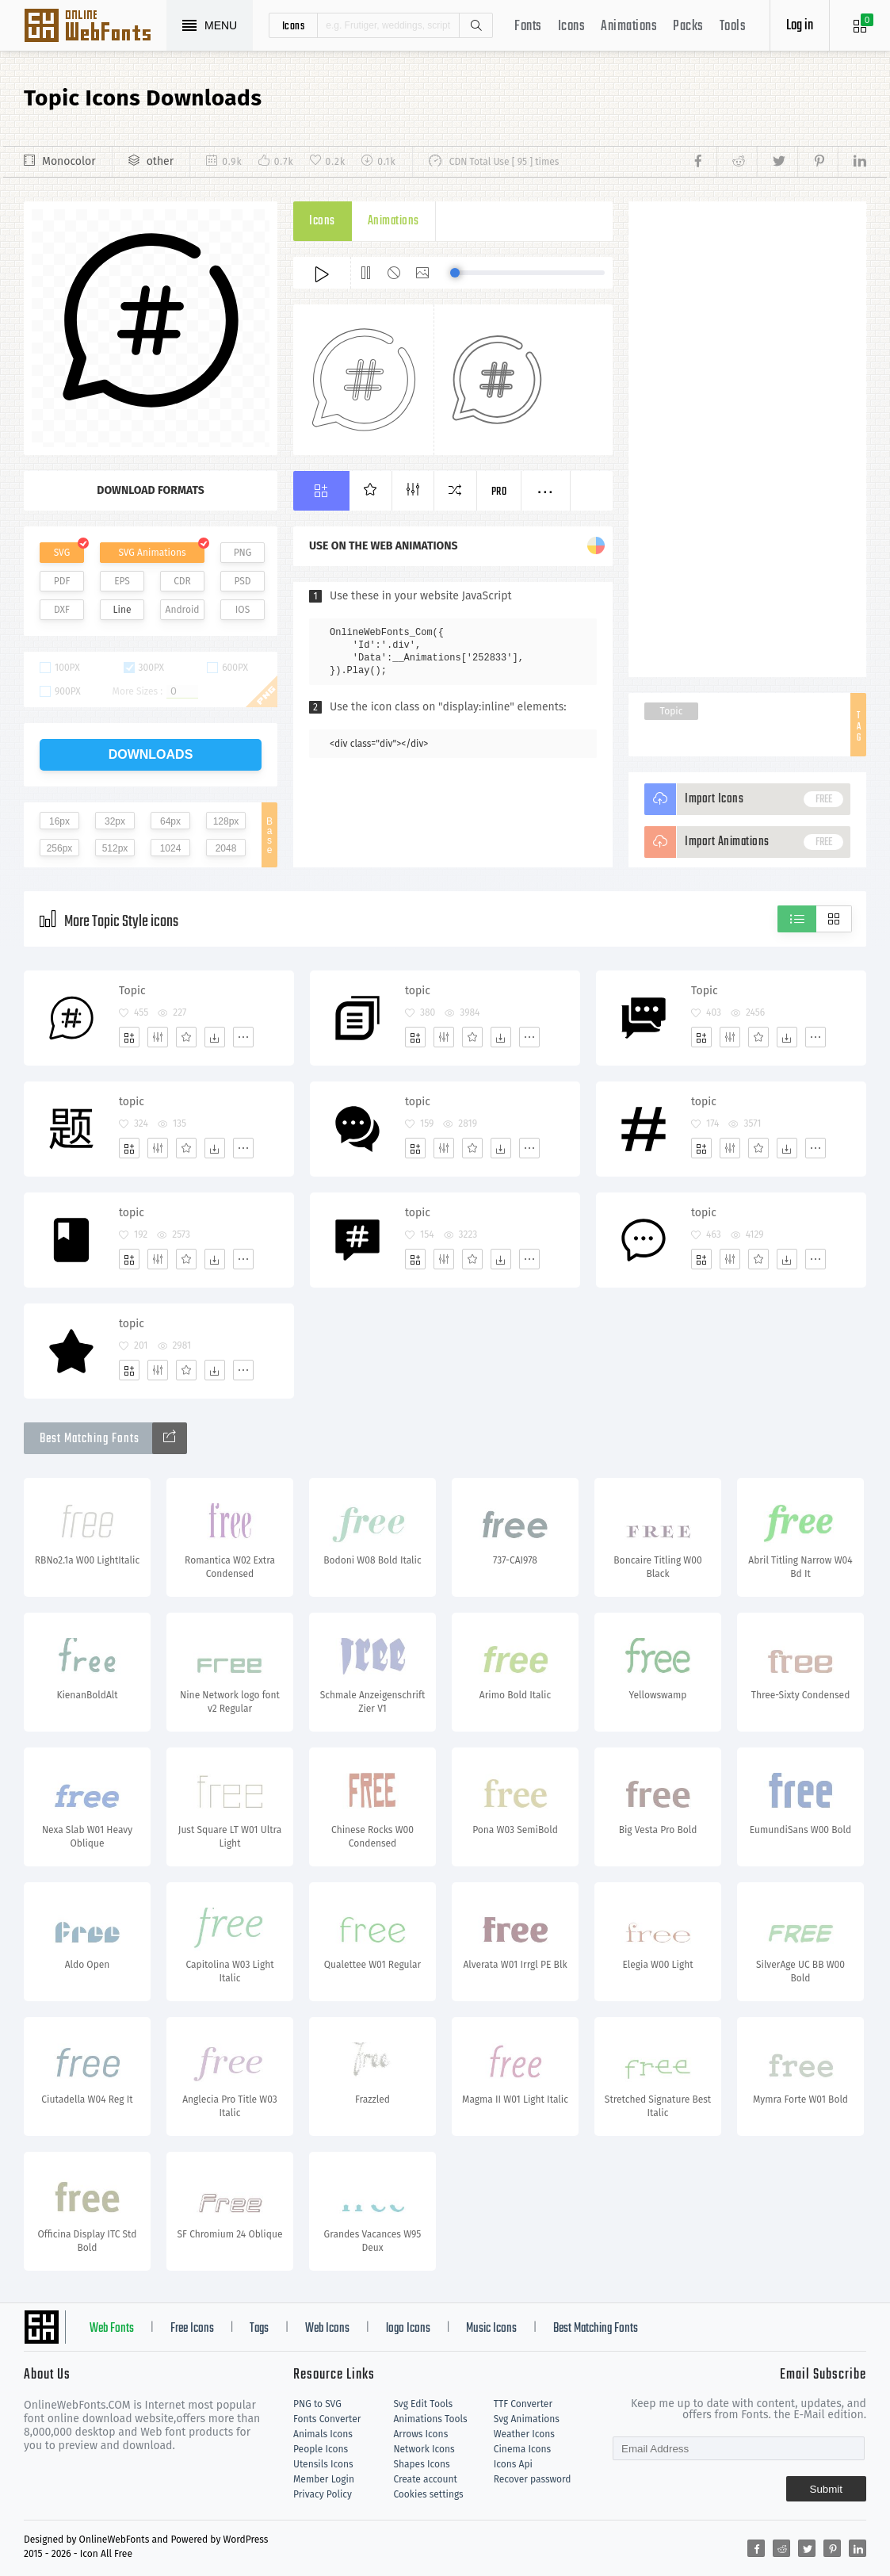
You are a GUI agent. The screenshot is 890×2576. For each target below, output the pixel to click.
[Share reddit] (736, 162)
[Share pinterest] (817, 162)
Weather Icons (524, 2434)
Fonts (528, 26)
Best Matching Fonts (595, 2328)
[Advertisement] (747, 439)
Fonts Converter (327, 2419)
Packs (688, 26)
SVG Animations (151, 552)
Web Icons (327, 2328)
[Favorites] (186, 1037)
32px (115, 821)
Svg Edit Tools (423, 2403)
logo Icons (408, 2328)
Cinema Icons (522, 2449)
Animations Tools (430, 2419)
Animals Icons (323, 2434)
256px (60, 848)
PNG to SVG (317, 2403)
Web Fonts (112, 2328)
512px (115, 848)
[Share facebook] (702, 162)
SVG (62, 552)
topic (417, 990)
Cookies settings (428, 2494)
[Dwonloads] (214, 1037)
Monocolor (69, 161)
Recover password (532, 2479)
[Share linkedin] (852, 162)
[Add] (129, 1037)
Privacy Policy (322, 2494)
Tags (259, 2328)
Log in (799, 25)
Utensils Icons (323, 2464)
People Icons (320, 2449)
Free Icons (192, 2328)
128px (226, 821)
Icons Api (513, 2464)
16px (59, 821)
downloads (151, 754)
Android (183, 609)
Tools (733, 26)
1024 (170, 848)
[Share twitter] (777, 162)
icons (293, 25)
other (160, 161)
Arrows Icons (420, 2434)
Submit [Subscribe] (826, 2489)
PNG (243, 552)
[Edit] (157, 1037)
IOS (242, 609)
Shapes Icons (421, 2464)
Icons (572, 26)
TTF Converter (523, 2403)
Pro (499, 492)
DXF (62, 609)
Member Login (323, 2479)
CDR (182, 581)
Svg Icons (95, 27)
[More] (243, 1037)
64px (170, 821)
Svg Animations (527, 2419)
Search (475, 25)
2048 (226, 848)
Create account (425, 2479)
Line (122, 609)
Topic (671, 711)
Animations (629, 26)
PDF (62, 581)
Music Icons (491, 2328)
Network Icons (423, 2449)
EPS (122, 581)
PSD (242, 581)
